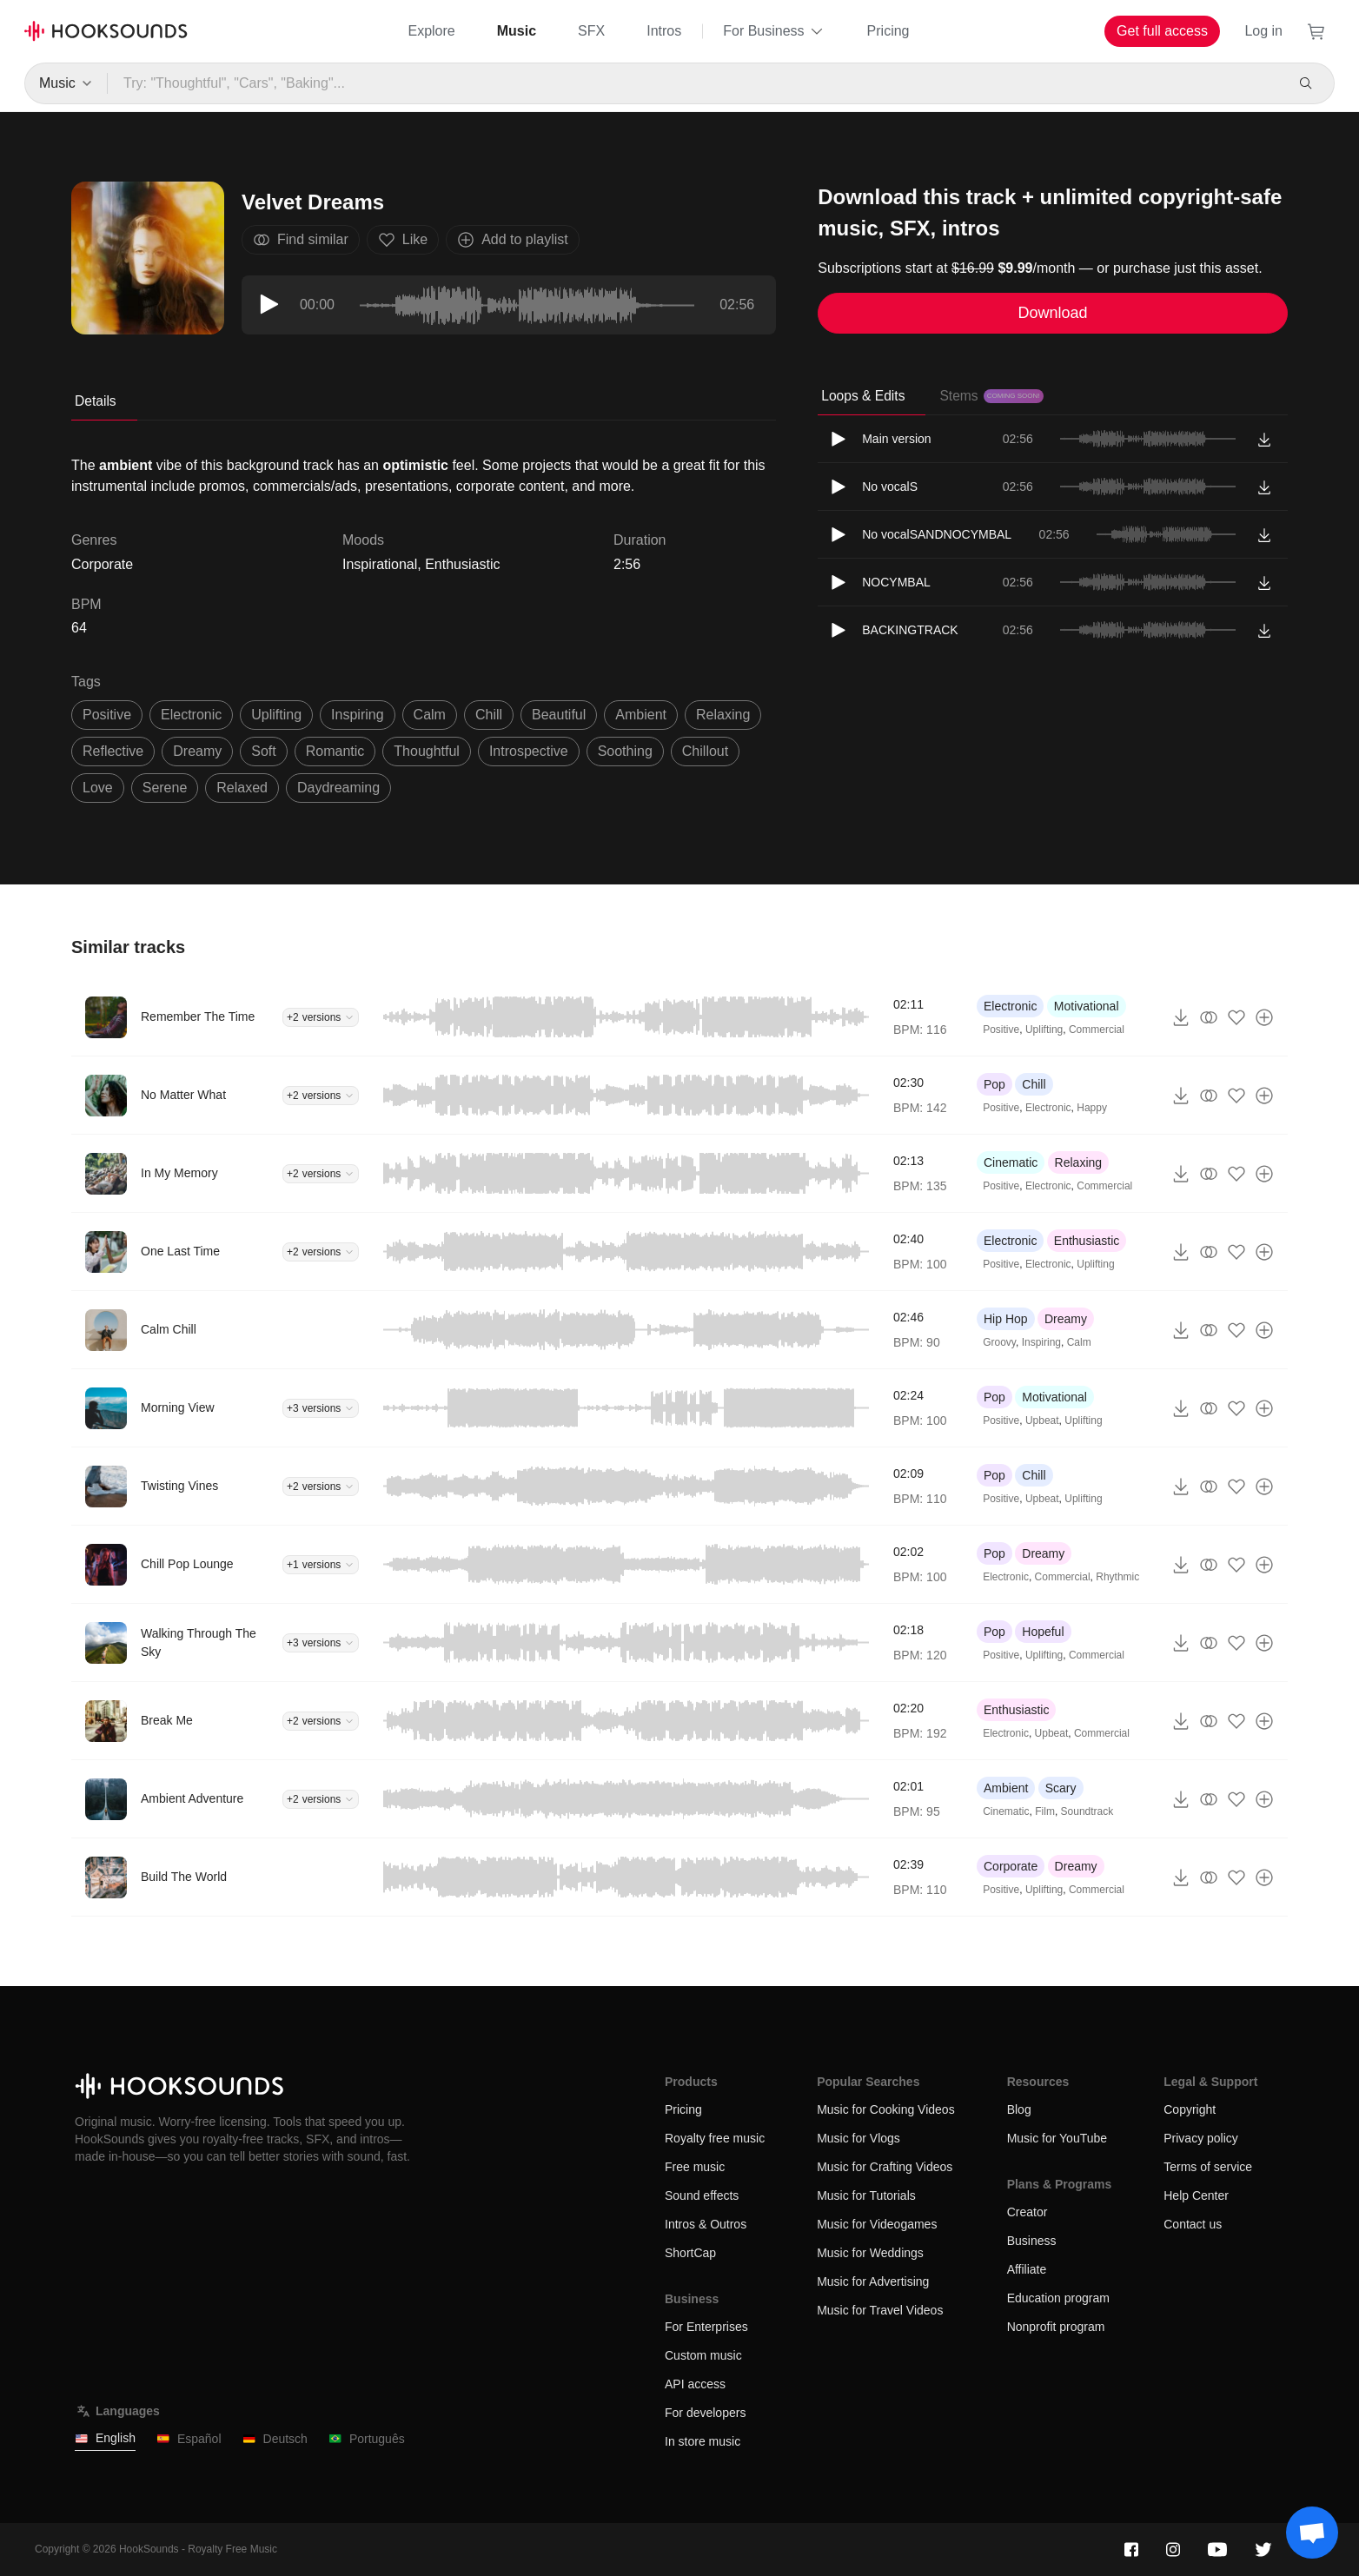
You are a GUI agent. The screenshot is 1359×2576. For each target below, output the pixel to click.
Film (1045, 1811)
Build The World (184, 1877)
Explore (431, 30)
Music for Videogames (877, 2224)
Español (189, 2439)
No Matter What (183, 1095)
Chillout (705, 751)
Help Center (1196, 2195)
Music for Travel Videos (880, 2310)
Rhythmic (1117, 1577)
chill (488, 714)
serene (165, 787)
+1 (321, 1565)
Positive (1001, 1029)
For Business (774, 31)
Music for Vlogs (858, 2138)
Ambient (1006, 1788)
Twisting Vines (179, 1486)
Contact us (1192, 2224)
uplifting (276, 714)
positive (107, 714)
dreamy (197, 751)
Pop (994, 1084)
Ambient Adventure (192, 1798)
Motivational (1086, 1006)
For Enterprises (706, 2327)
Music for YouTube (1057, 2138)
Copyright (1189, 2109)
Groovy (999, 1342)
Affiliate (1027, 2269)
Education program (1058, 2298)
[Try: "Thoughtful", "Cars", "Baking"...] (695, 83)
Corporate (1010, 1866)
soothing (625, 751)
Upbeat (1042, 1420)
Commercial (1096, 1029)
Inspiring (1041, 1342)
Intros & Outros (705, 2224)
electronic (191, 714)
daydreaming (338, 787)
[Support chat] (1312, 2532)
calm (430, 714)
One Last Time (180, 1251)
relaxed (242, 787)
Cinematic (1010, 1162)
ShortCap (690, 2253)
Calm (1079, 1342)
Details (95, 401)
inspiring (357, 714)
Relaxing (1078, 1162)
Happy (1092, 1108)
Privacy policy (1200, 2138)
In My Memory (179, 1173)
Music (516, 30)
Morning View (178, 1407)
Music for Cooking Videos (885, 2109)
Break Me (167, 1720)
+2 (321, 1017)
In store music (702, 2441)
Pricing (888, 30)
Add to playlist (512, 239)
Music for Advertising (873, 2281)
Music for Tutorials (866, 2195)
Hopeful (1043, 1632)
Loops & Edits (863, 395)
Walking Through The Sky (198, 1642)
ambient (640, 714)
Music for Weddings (870, 2253)
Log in (1263, 30)
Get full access (1162, 30)
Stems (991, 395)
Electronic (1010, 1006)
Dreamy (1065, 1319)
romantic (335, 751)
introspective (528, 751)
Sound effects (702, 2195)
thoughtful (427, 751)
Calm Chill (168, 1329)
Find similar (300, 239)
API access (695, 2384)
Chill (1033, 1084)
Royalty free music (715, 2138)
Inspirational (379, 564)
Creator (1027, 2212)
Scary (1061, 1788)
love (98, 787)
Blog (1019, 2109)
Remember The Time (198, 1016)
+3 (321, 1408)
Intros (663, 30)
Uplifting (1044, 1029)
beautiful (559, 714)
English (105, 2438)
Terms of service (1207, 2167)
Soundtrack (1087, 1811)
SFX (591, 30)
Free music (695, 2167)
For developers (705, 2413)
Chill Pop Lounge (187, 1564)
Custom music (703, 2355)
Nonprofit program (1056, 2327)
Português (366, 2439)
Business (1032, 2241)
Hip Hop (1006, 1319)
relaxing (723, 714)
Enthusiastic (462, 564)
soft (263, 751)
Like (403, 239)
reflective (113, 751)
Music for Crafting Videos (884, 2167)
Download (1053, 312)
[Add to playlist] (1264, 1017)
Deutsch (275, 2439)
